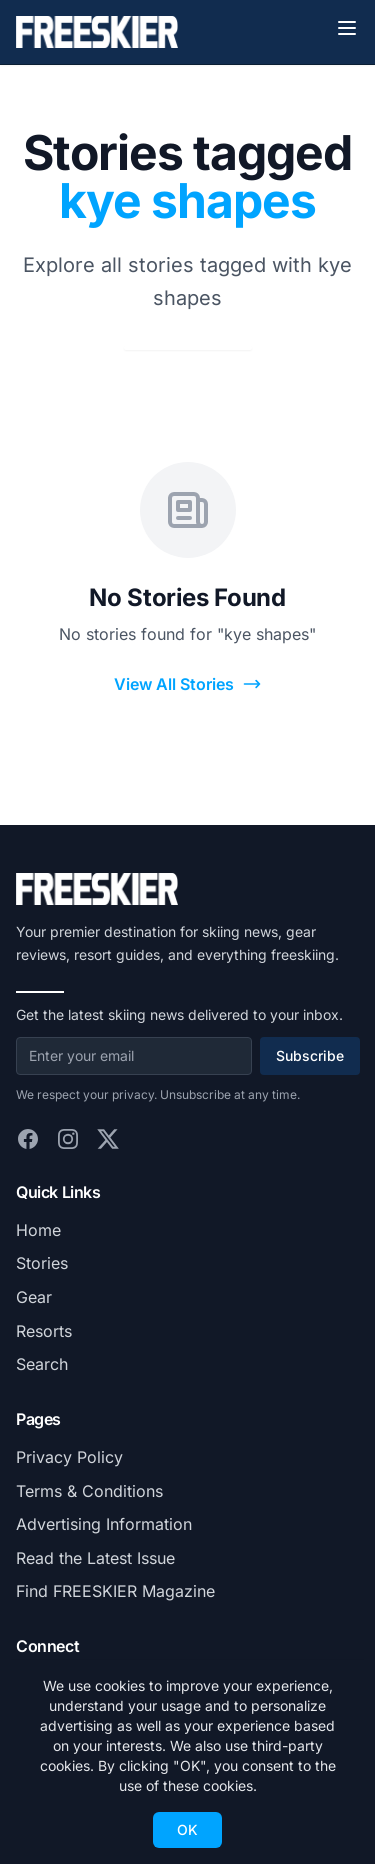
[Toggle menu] (347, 28)
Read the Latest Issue (95, 1558)
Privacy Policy (69, 1457)
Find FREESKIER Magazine (115, 1591)
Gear (34, 1297)
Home (38, 1230)
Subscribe (310, 1055)
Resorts (44, 1331)
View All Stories (188, 684)
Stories (42, 1263)
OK (187, 1829)
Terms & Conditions (89, 1491)
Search (42, 1364)
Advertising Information (104, 1524)
